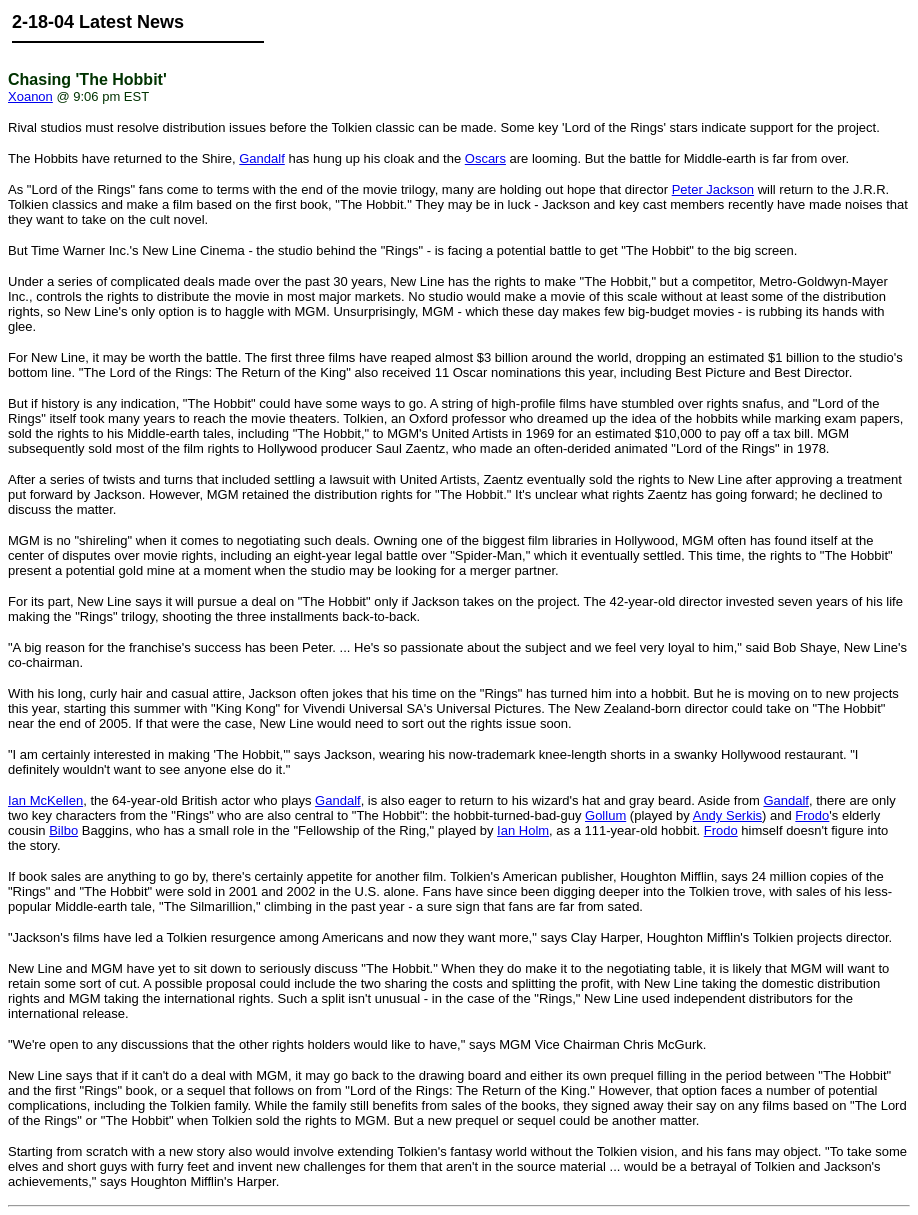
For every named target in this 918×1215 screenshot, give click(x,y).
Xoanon (30, 96)
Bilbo (63, 830)
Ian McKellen (45, 800)
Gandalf (262, 158)
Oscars (485, 158)
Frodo (812, 815)
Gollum (605, 815)
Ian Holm (523, 830)
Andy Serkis (727, 815)
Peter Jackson (713, 189)
